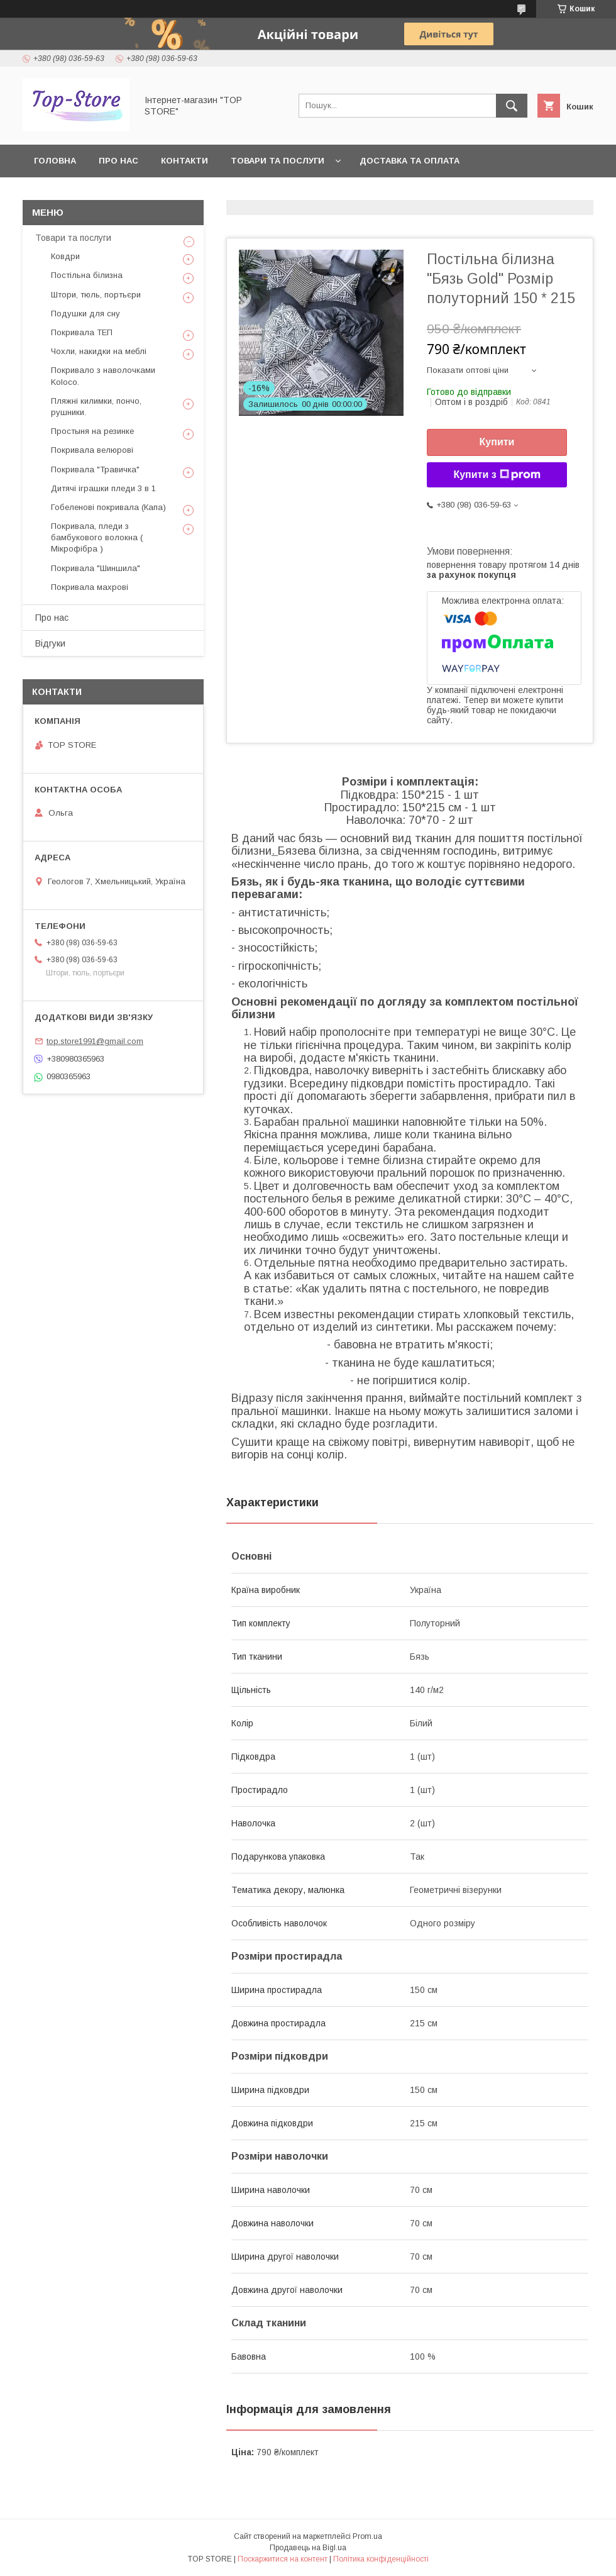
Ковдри (65, 256)
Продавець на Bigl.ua (308, 2547)
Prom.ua (367, 2536)
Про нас (118, 160)
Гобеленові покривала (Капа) (108, 507)
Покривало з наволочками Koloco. (103, 375)
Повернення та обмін (87, 193)
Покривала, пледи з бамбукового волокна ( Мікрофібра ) (97, 537)
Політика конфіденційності (381, 2559)
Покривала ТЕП (82, 332)
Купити (497, 441)
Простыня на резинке (92, 431)
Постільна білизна (87, 275)
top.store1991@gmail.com (95, 1041)
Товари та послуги (277, 160)
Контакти (184, 160)
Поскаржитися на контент (282, 2559)
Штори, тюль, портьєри (96, 294)
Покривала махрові (89, 587)
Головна (55, 160)
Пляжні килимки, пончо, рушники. (96, 406)
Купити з (496, 474)
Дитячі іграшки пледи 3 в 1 (103, 488)
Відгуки (50, 643)
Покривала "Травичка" (95, 469)
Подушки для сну (85, 313)
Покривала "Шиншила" (95, 568)
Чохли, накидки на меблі (98, 351)
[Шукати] (511, 106)
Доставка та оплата (409, 160)
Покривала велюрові (92, 450)
